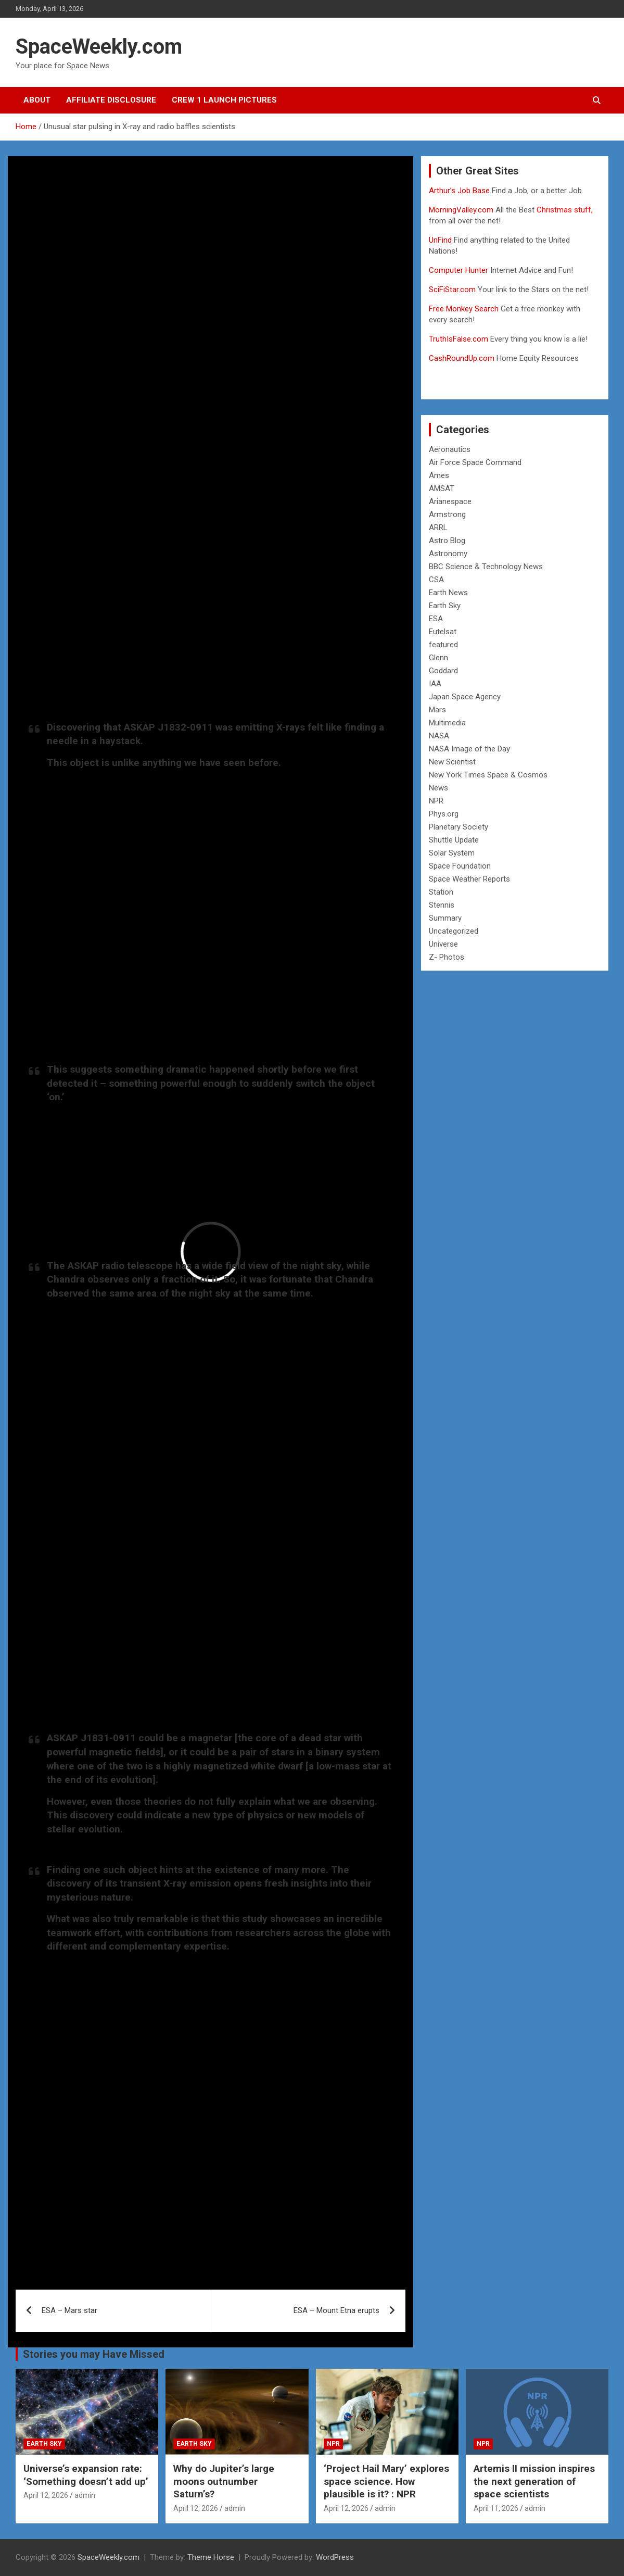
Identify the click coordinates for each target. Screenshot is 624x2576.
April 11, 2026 (496, 2508)
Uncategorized (453, 931)
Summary (445, 918)
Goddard (443, 670)
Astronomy (448, 553)
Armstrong (447, 514)
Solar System (452, 853)
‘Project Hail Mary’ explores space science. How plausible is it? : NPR (386, 2481)
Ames (439, 475)
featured (443, 644)
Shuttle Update (454, 840)
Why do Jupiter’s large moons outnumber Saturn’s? (223, 2481)
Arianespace (450, 501)
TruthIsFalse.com (458, 339)
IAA (435, 683)
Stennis (441, 905)
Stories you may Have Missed (93, 2354)
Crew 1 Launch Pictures (224, 100)
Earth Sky (445, 605)
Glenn (438, 657)
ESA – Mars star (69, 2310)
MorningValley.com (461, 210)
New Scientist (452, 761)
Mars (437, 709)
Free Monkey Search (464, 308)
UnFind (441, 240)
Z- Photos (446, 957)
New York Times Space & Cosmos (488, 775)
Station (441, 892)
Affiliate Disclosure (111, 100)
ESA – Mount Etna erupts (336, 2310)
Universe (443, 944)
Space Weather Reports (469, 879)
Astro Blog (447, 540)
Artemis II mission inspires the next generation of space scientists (534, 2481)
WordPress (335, 2557)
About (36, 100)
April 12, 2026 (45, 2495)
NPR (436, 801)
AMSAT (441, 488)
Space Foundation (460, 866)
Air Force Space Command (475, 462)
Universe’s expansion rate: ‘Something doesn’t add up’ (85, 2474)
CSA (436, 579)
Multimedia (447, 722)
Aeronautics (449, 449)
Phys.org (444, 814)
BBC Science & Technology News (486, 566)
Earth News (448, 592)
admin (84, 2495)
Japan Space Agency (465, 696)
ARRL (438, 527)
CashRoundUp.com (461, 358)
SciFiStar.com (452, 289)
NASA (439, 735)
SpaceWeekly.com (99, 46)
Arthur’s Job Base (460, 190)
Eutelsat (442, 631)
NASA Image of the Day (469, 748)
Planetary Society (458, 827)
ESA (436, 618)
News (438, 788)
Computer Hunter (458, 270)
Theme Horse (210, 2557)
